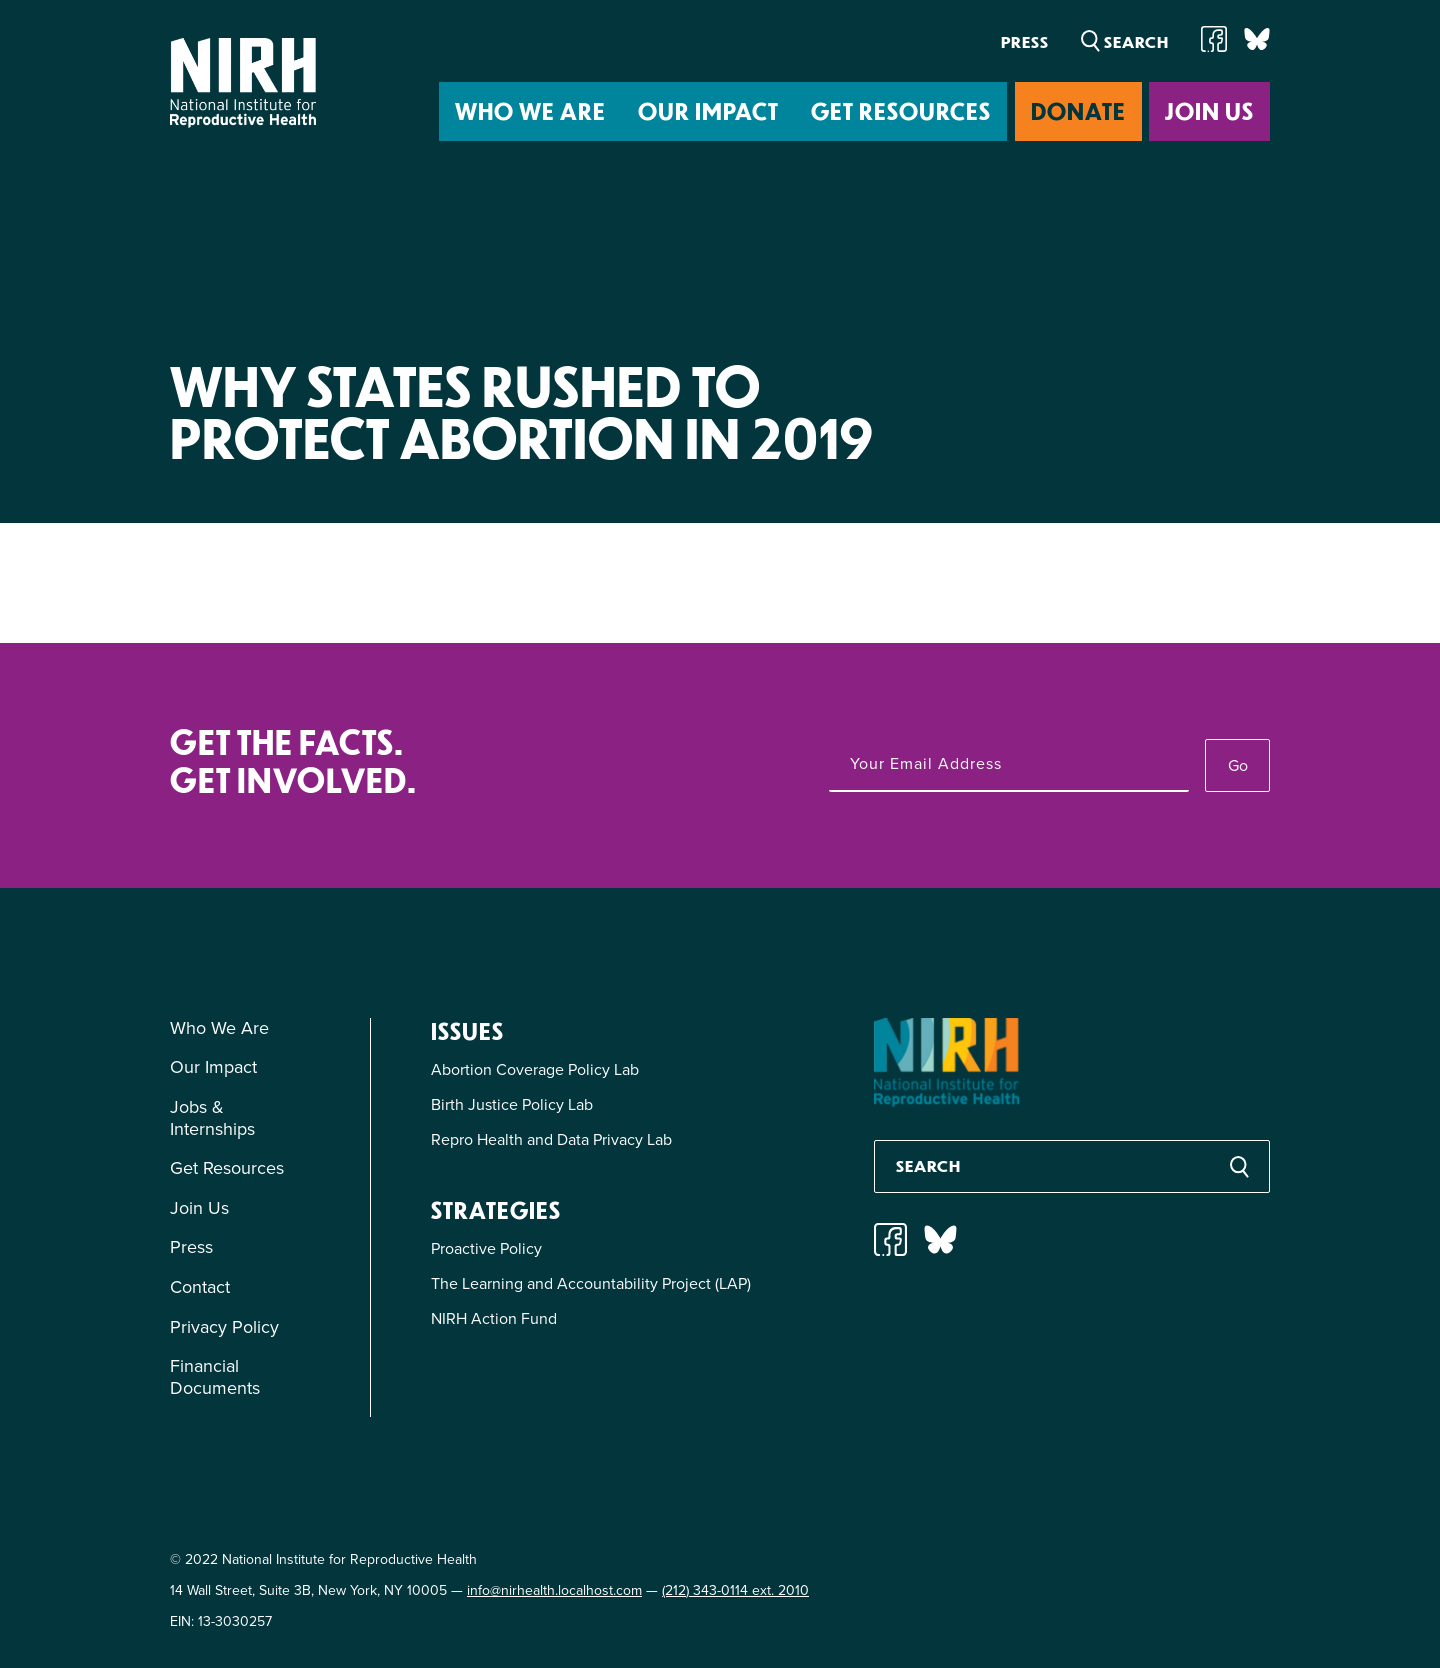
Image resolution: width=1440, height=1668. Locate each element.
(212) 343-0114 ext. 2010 (735, 1590)
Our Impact (708, 110)
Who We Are (530, 110)
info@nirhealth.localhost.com (554, 1590)
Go (1238, 765)
